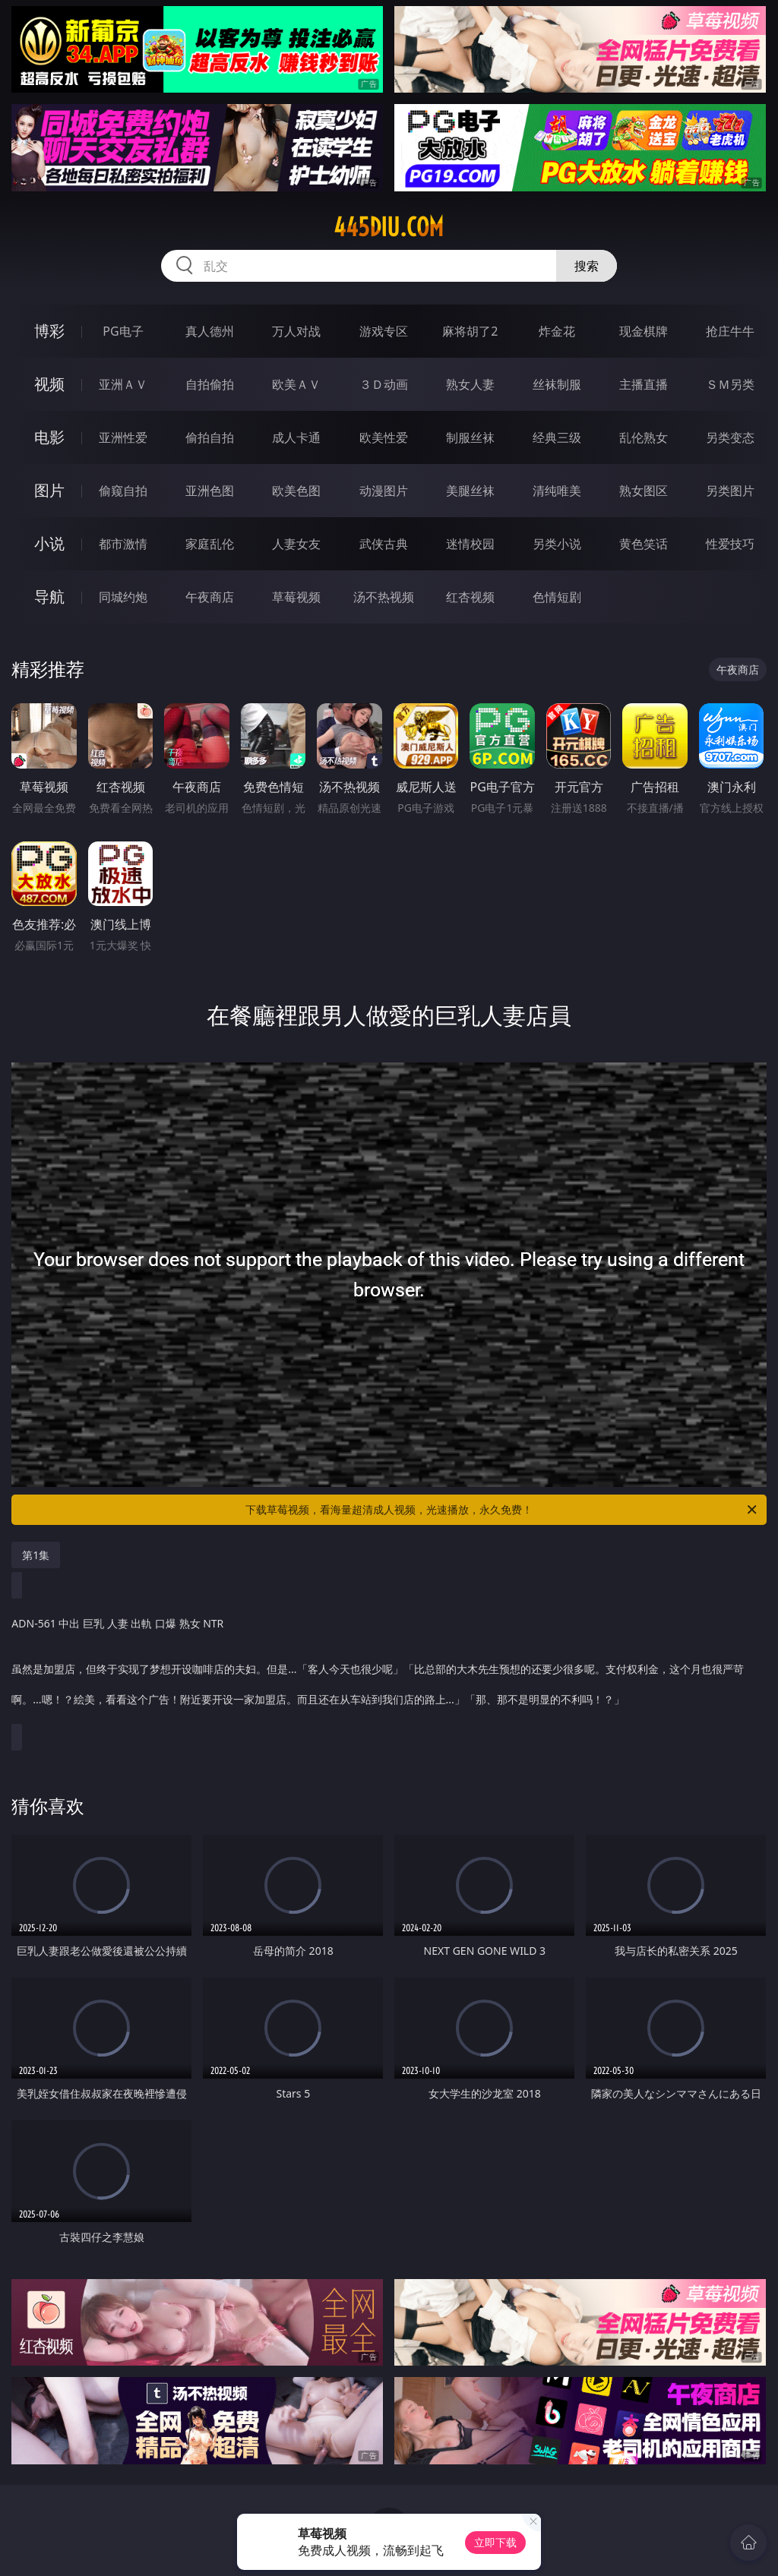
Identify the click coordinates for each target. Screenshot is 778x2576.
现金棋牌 (643, 331)
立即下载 (495, 2542)
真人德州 (209, 331)
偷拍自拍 (209, 437)
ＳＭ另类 (730, 384)
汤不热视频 (383, 597)
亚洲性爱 (123, 437)
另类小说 (557, 543)
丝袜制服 (557, 384)
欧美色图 (296, 490)
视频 (49, 384)
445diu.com (389, 227)
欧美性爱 (383, 437)
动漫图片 (383, 490)
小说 (49, 543)
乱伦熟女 (643, 437)
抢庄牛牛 (730, 331)
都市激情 (123, 543)
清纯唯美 (557, 490)
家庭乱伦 (209, 543)
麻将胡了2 (470, 331)
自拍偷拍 (209, 384)
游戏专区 (383, 331)
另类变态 (730, 437)
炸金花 (557, 331)
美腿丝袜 (470, 490)
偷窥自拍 (123, 490)
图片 (49, 490)
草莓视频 (296, 597)
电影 (49, 437)
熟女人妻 (470, 384)
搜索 (586, 265)
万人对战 (296, 331)
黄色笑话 (643, 543)
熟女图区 (643, 490)
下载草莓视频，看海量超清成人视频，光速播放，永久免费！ (502, 1510)
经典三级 (557, 437)
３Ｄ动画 (383, 384)
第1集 (35, 1555)
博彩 (49, 330)
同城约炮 (123, 597)
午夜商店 (209, 597)
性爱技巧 (730, 543)
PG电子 (123, 331)
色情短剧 (557, 597)
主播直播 (643, 384)
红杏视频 (470, 597)
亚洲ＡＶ (123, 384)
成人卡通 (296, 437)
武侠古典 (383, 543)
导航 (49, 596)
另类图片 (730, 490)
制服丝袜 (470, 437)
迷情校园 (470, 543)
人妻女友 (296, 543)
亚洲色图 (209, 490)
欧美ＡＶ (296, 384)
